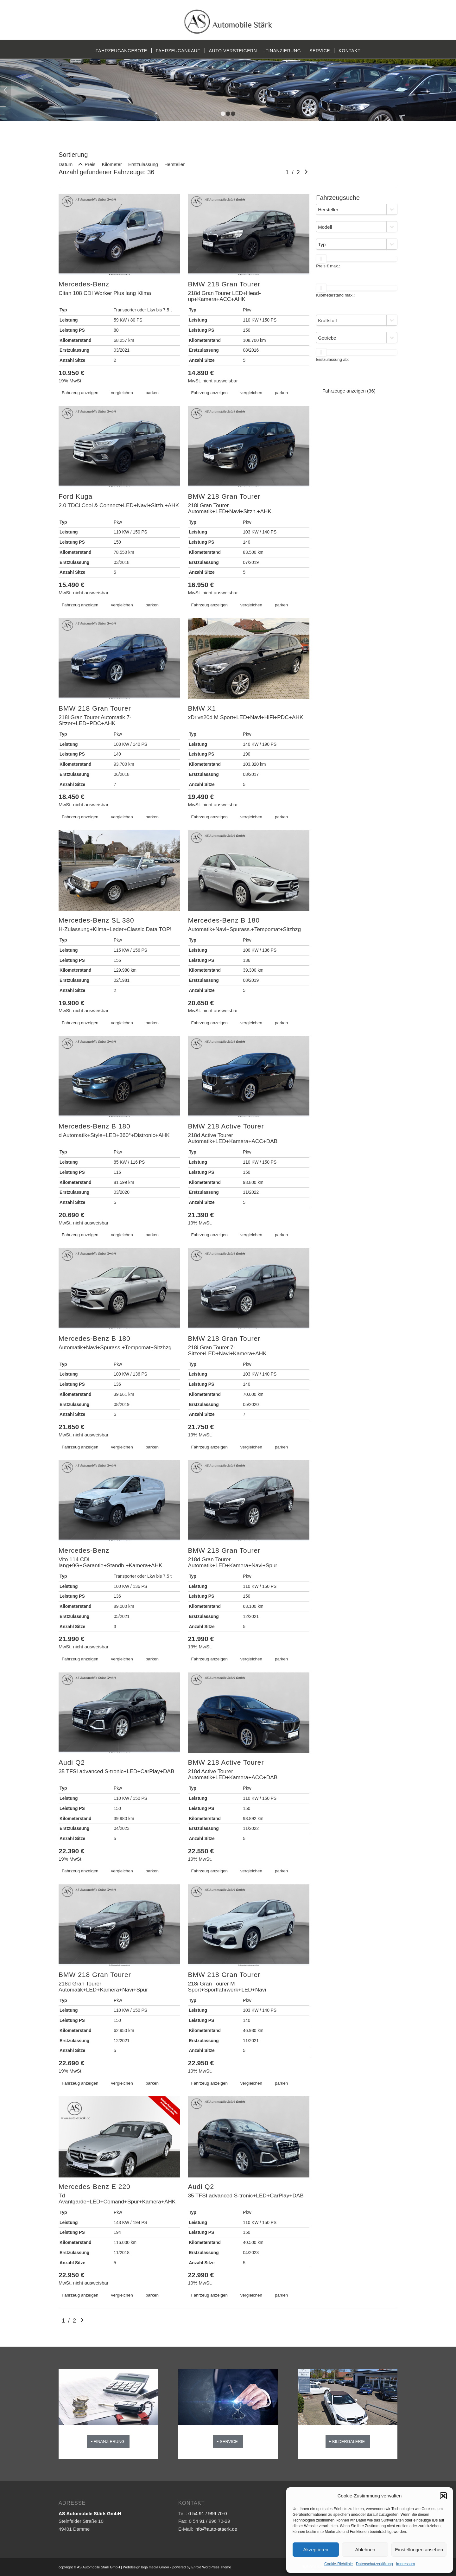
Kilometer (112, 164)
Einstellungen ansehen (419, 2549)
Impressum (405, 2564)
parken (152, 392)
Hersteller (174, 164)
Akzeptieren (315, 2549)
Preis (90, 164)
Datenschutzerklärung (374, 2564)
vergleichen (122, 392)
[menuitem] (121, 51)
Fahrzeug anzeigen (80, 392)
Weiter (450, 90)
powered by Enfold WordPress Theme (201, 2567)
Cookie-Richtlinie (338, 2564)
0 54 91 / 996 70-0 (207, 2513)
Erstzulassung (143, 164)
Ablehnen (365, 2549)
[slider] (321, 258)
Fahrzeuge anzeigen (349, 390)
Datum (66, 164)
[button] (443, 2496)
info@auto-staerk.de (215, 2529)
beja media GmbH (155, 2567)
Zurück (5, 90)
